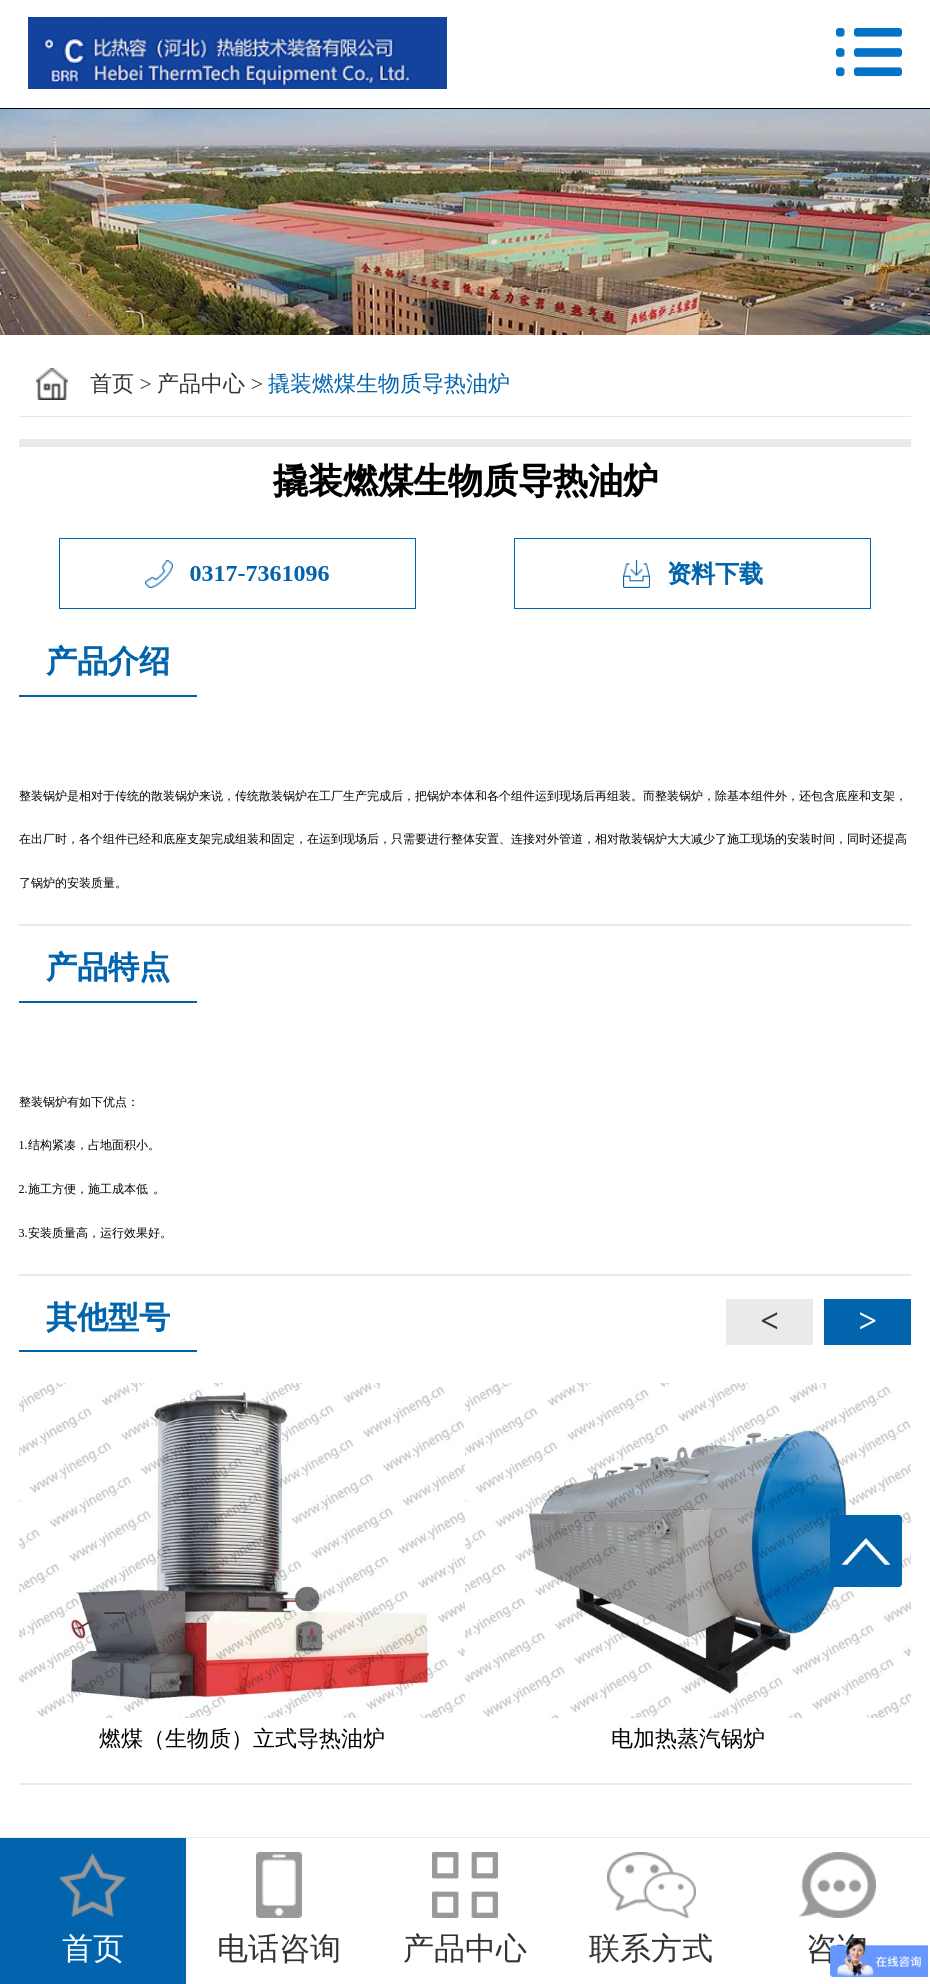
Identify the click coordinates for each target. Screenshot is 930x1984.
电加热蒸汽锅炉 (688, 1739)
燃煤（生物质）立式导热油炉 (242, 1739)
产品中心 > (210, 384)
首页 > (121, 384)
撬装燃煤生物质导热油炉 (389, 384)
